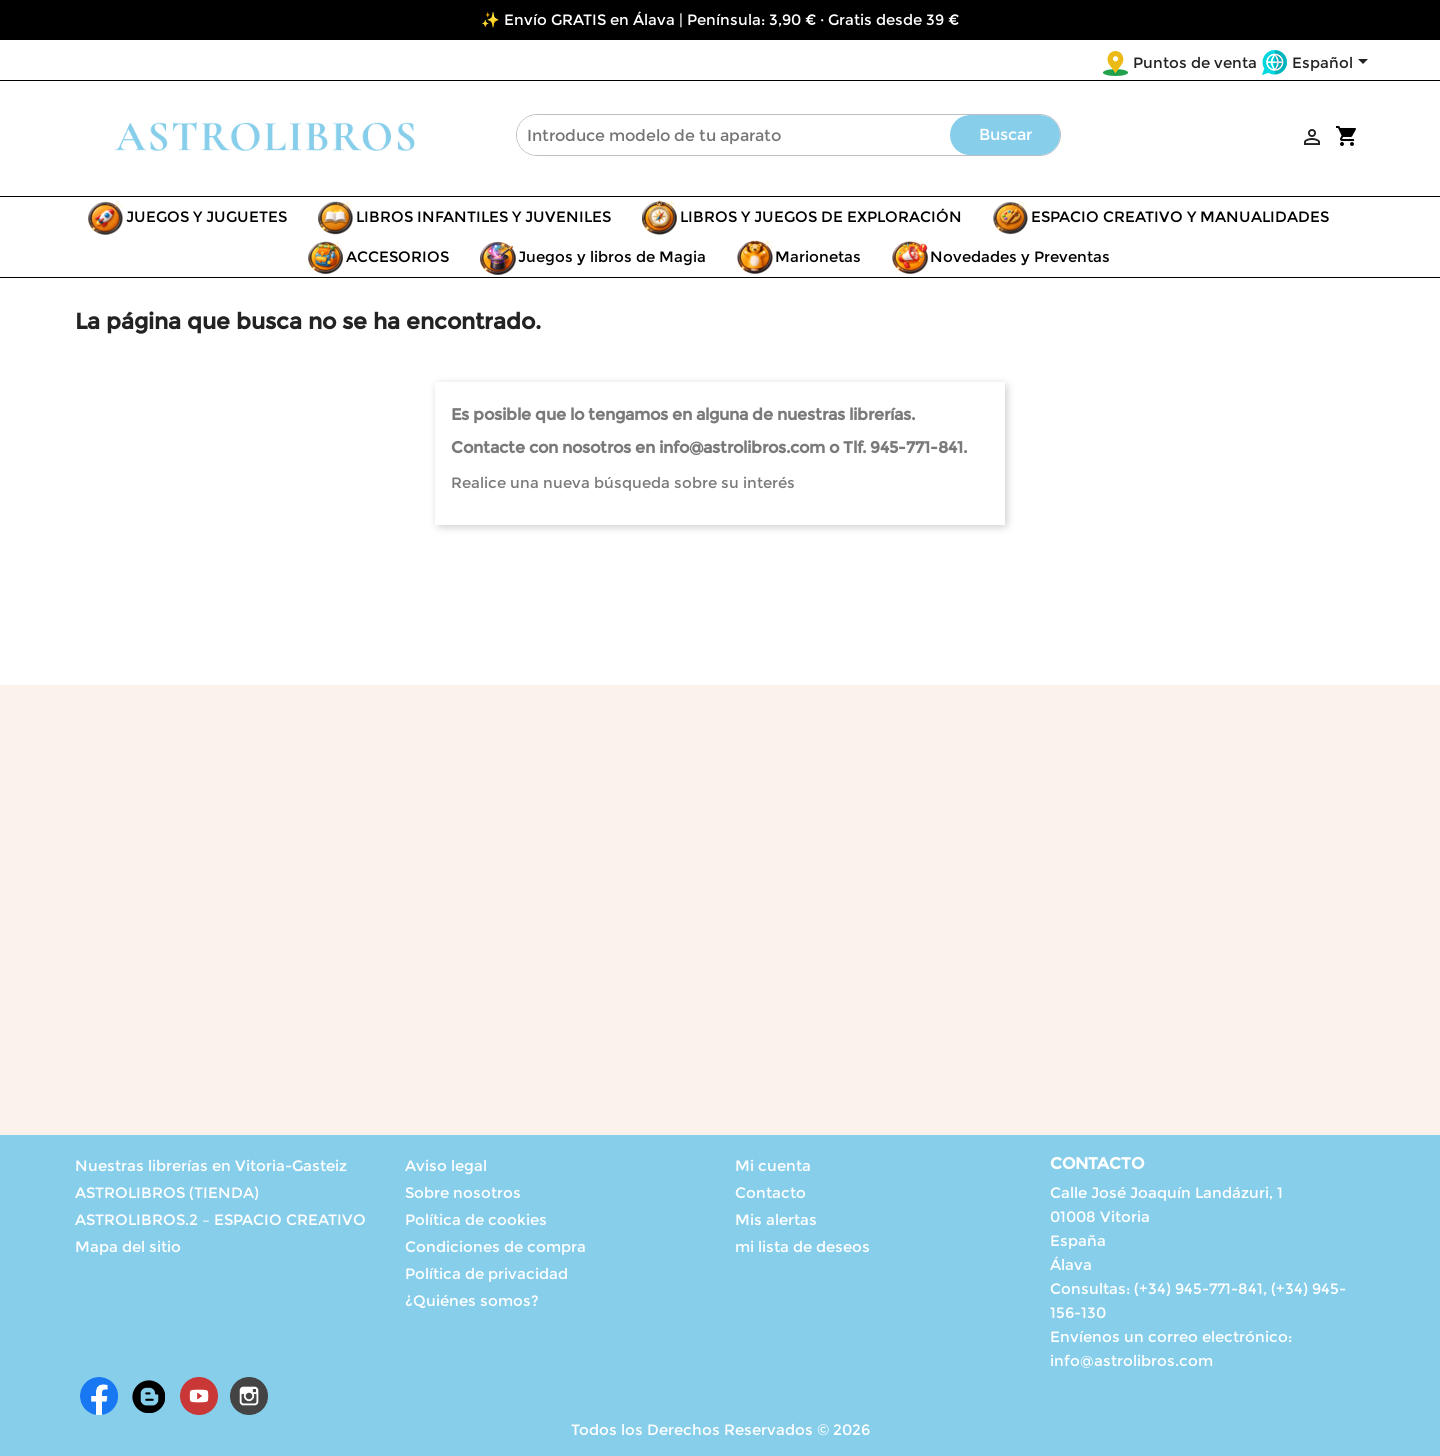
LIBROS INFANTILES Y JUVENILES (483, 216)
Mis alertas (776, 1219)
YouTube (199, 1396)
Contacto (770, 1192)
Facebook (99, 1396)
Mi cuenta (773, 1165)
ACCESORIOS (397, 256)
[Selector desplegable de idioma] (1333, 64)
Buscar (1005, 134)
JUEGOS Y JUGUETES (206, 216)
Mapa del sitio (128, 1246)
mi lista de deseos (802, 1246)
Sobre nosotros (463, 1192)
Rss (149, 1396)
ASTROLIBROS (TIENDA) (167, 1192)
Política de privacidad (486, 1273)
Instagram (249, 1396)
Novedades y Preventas (1020, 256)
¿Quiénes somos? (472, 1300)
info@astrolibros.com (1131, 1360)
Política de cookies (476, 1219)
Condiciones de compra (495, 1246)
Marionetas (818, 256)
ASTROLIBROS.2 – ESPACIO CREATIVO (220, 1219)
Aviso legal (446, 1165)
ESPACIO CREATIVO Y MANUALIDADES (1180, 216)
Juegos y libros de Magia (612, 256)
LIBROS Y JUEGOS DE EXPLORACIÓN (821, 216)
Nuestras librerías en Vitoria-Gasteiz (211, 1165)
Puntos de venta (1195, 62)
